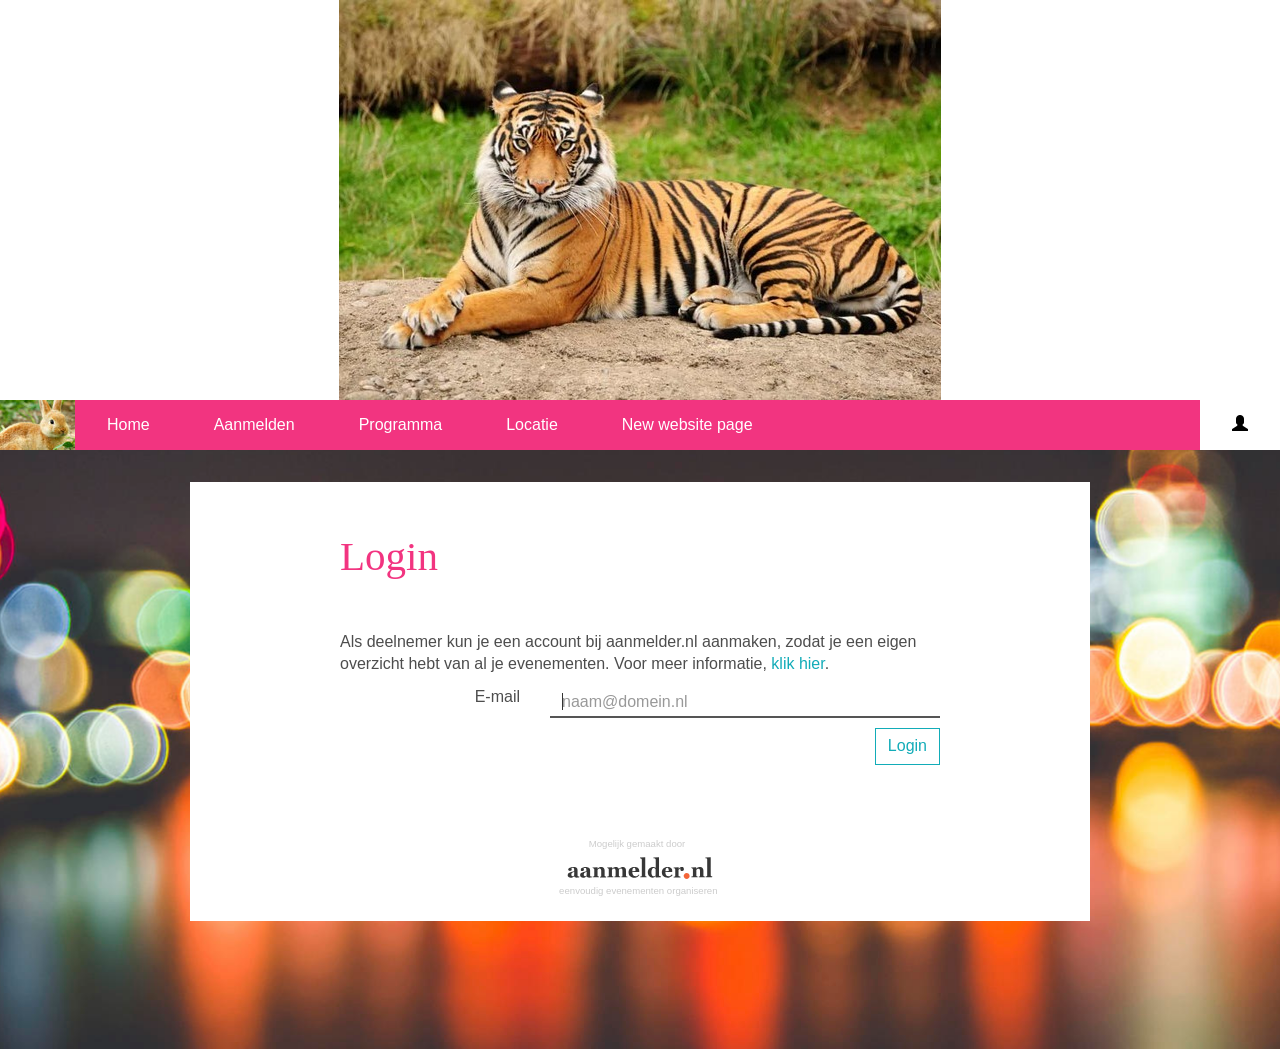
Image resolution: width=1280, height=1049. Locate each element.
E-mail (497, 696)
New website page (687, 424)
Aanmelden (254, 424)
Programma (401, 424)
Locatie (532, 424)
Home (128, 424)
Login (907, 745)
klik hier (797, 663)
